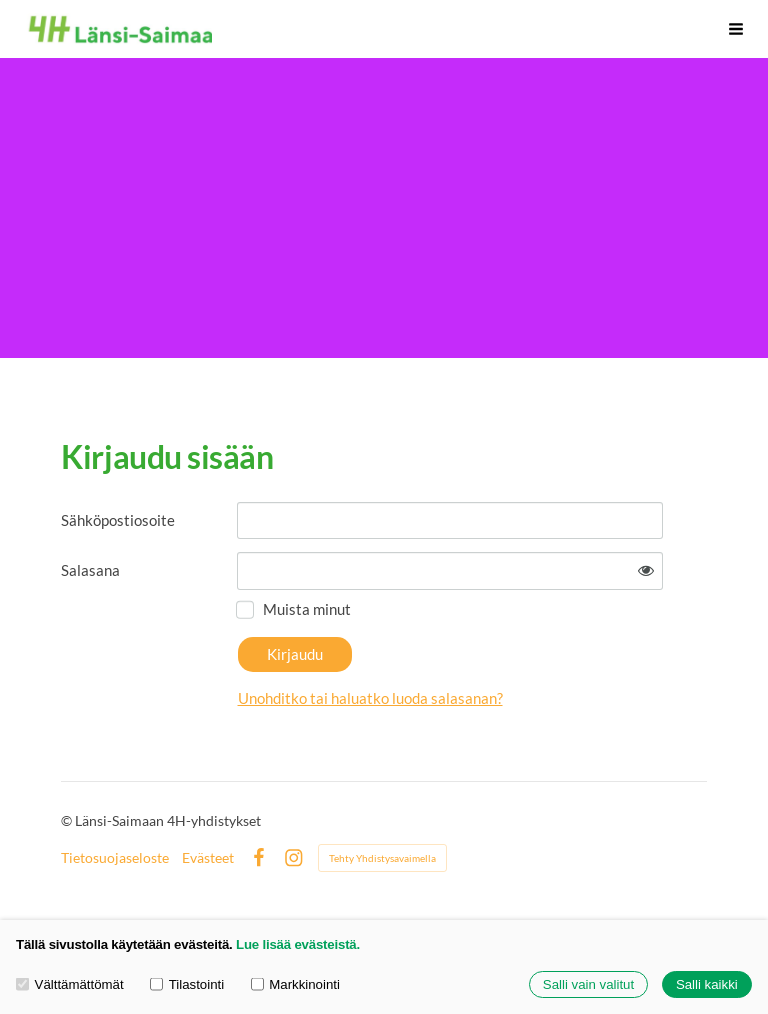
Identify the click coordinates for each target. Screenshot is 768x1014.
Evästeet (208, 858)
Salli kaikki (707, 984)
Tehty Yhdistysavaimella (382, 858)
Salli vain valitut (588, 984)
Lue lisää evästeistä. (298, 944)
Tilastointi (187, 984)
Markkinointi (295, 984)
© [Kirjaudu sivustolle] (68, 820)
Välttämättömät (70, 984)
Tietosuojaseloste (115, 858)
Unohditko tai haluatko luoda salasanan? (370, 698)
